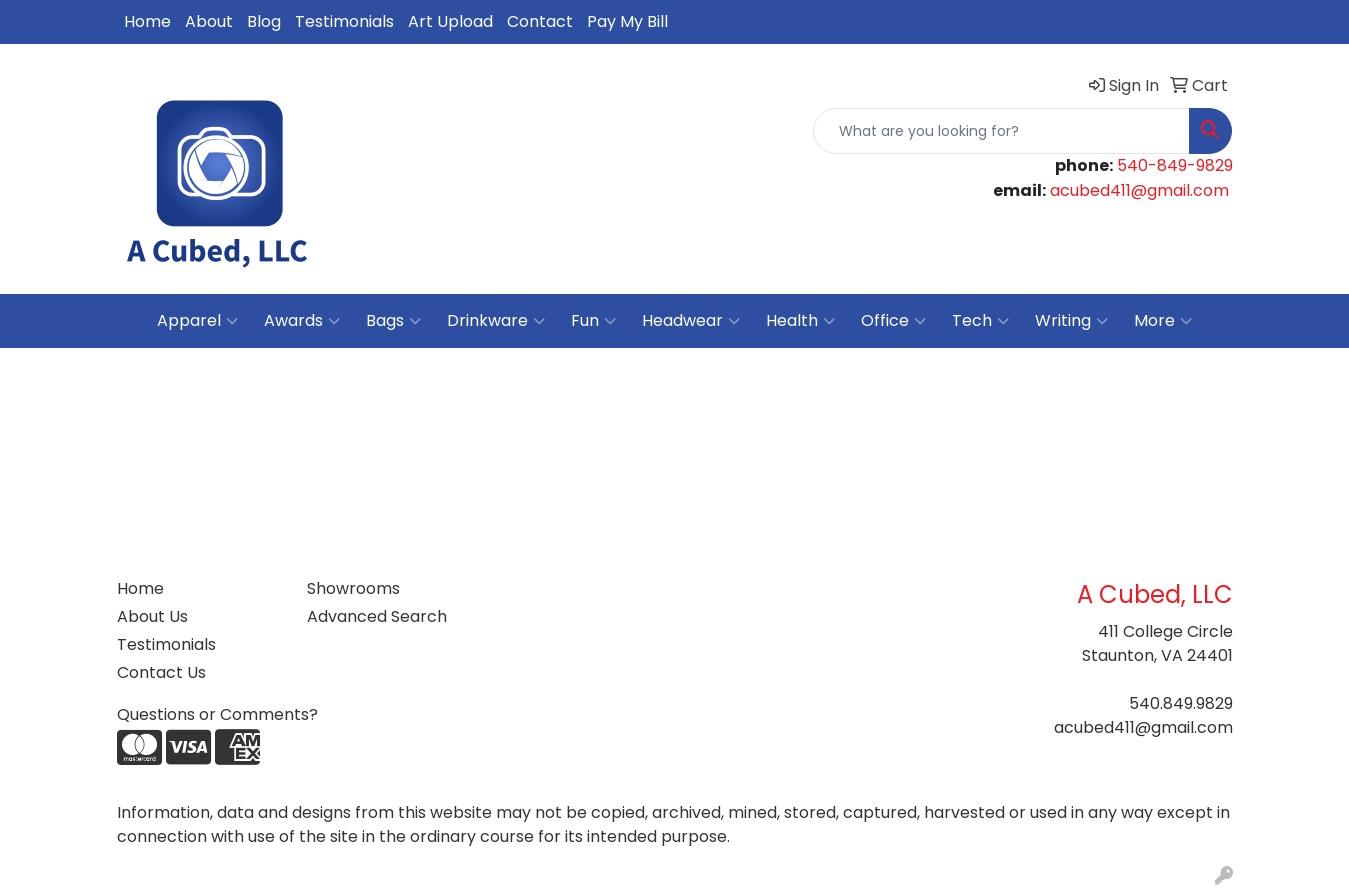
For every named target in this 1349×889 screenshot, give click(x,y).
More (1163, 321)
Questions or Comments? (217, 714)
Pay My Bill (627, 21)
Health (800, 321)
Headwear (691, 321)
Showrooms (353, 588)
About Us (152, 616)
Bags (393, 321)
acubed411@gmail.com (1139, 190)
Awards (302, 321)
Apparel (197, 321)
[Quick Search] (1001, 131)
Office (893, 321)
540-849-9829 (1175, 165)
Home (147, 21)
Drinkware (496, 321)
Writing (1071, 321)
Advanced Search (377, 616)
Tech (980, 321)
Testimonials (344, 21)
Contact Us (161, 672)
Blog (264, 21)
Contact (540, 21)
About (209, 21)
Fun (593, 321)
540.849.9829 (1181, 703)
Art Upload (450, 21)
